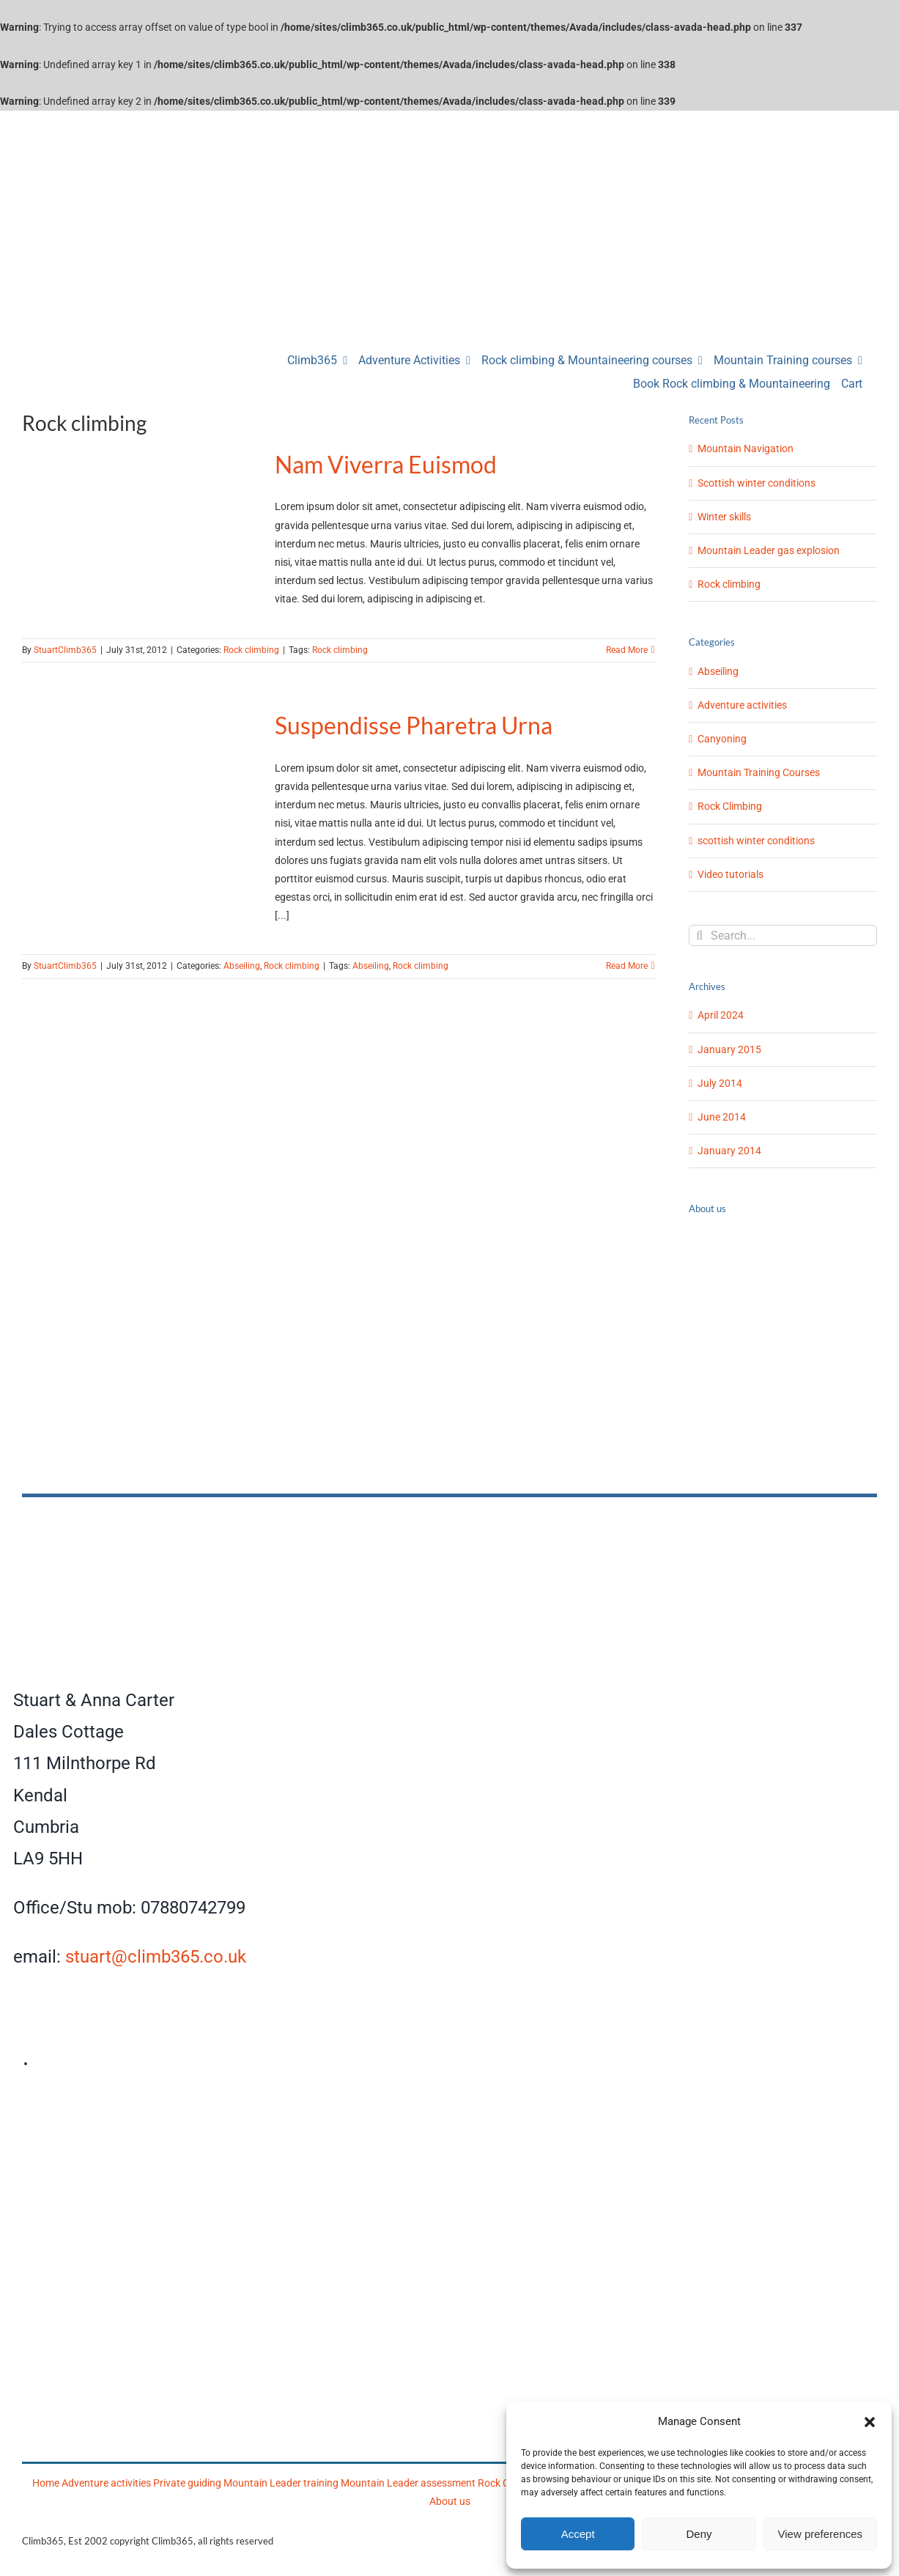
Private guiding (187, 2483)
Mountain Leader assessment (408, 2483)
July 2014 (720, 1083)
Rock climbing (251, 650)
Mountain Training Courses (759, 772)
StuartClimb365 (65, 650)
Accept (578, 2534)
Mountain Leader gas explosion (769, 550)
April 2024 (721, 1015)
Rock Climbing (730, 806)
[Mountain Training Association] (338, 2104)
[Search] (699, 935)
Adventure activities (742, 705)
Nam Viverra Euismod (386, 464)
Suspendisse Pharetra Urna (413, 725)
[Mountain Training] (454, 2307)
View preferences (820, 2534)
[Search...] (783, 935)
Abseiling (241, 966)
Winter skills (724, 517)
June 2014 (722, 1117)
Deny (698, 2534)
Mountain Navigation (745, 448)
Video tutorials (730, 874)
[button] (869, 2422)
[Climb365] (339, 1517)
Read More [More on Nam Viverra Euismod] (627, 650)
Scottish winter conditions (756, 483)
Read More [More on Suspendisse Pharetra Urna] (627, 966)
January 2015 (729, 1049)
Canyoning (722, 739)
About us (449, 2501)
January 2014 (729, 1150)
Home (45, 2483)
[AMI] (116, 2104)
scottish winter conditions (756, 840)
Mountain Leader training (280, 2483)
